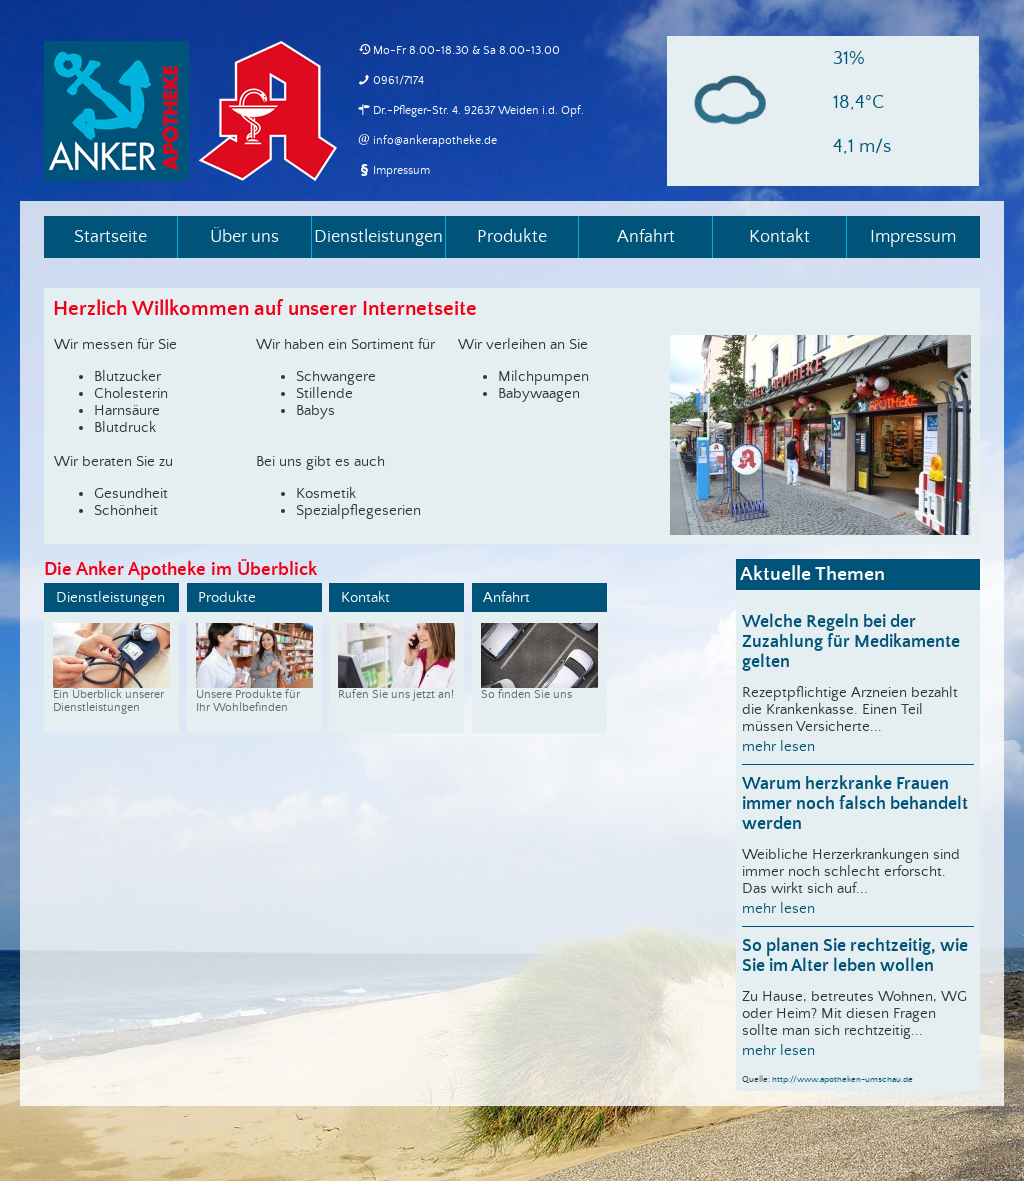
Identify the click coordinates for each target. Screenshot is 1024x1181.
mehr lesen (778, 746)
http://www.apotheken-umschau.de (842, 1079)
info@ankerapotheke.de (435, 140)
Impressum (401, 170)
